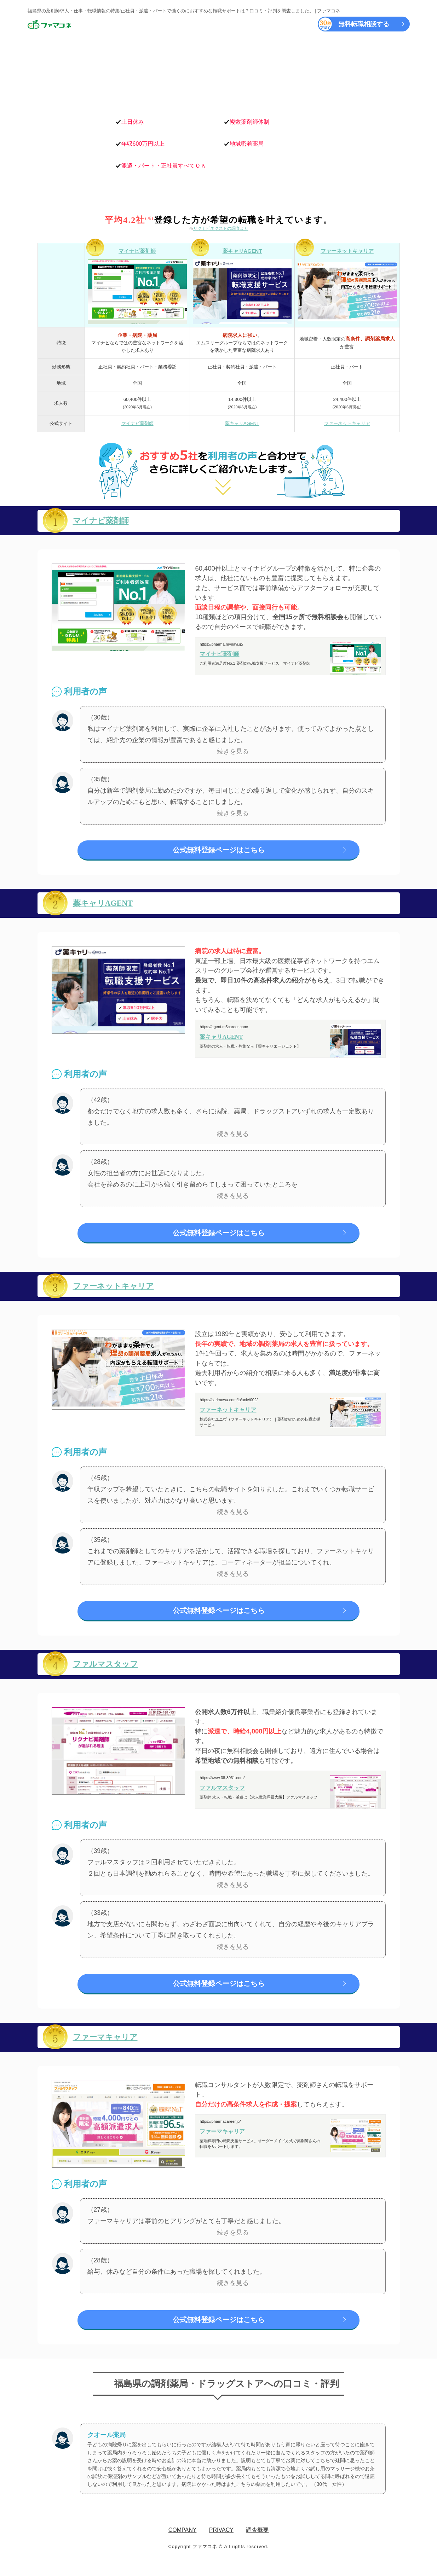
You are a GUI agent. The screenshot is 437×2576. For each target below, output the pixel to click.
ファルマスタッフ (111, 1672)
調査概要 (257, 2543)
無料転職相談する (353, 24)
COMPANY (182, 2543)
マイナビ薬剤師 (137, 251)
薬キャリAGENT (242, 251)
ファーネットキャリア (347, 251)
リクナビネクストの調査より (220, 228)
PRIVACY (221, 2543)
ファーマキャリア (111, 2047)
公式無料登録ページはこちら (218, 851)
